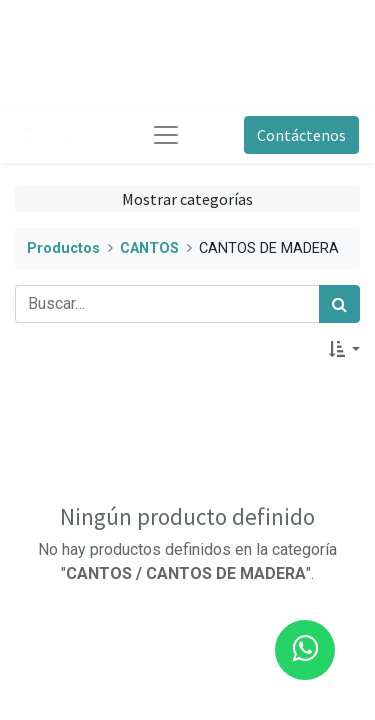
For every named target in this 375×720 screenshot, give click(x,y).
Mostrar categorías (187, 199)
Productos (63, 248)
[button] (344, 349)
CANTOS (149, 248)
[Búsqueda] (339, 304)
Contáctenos (301, 135)
